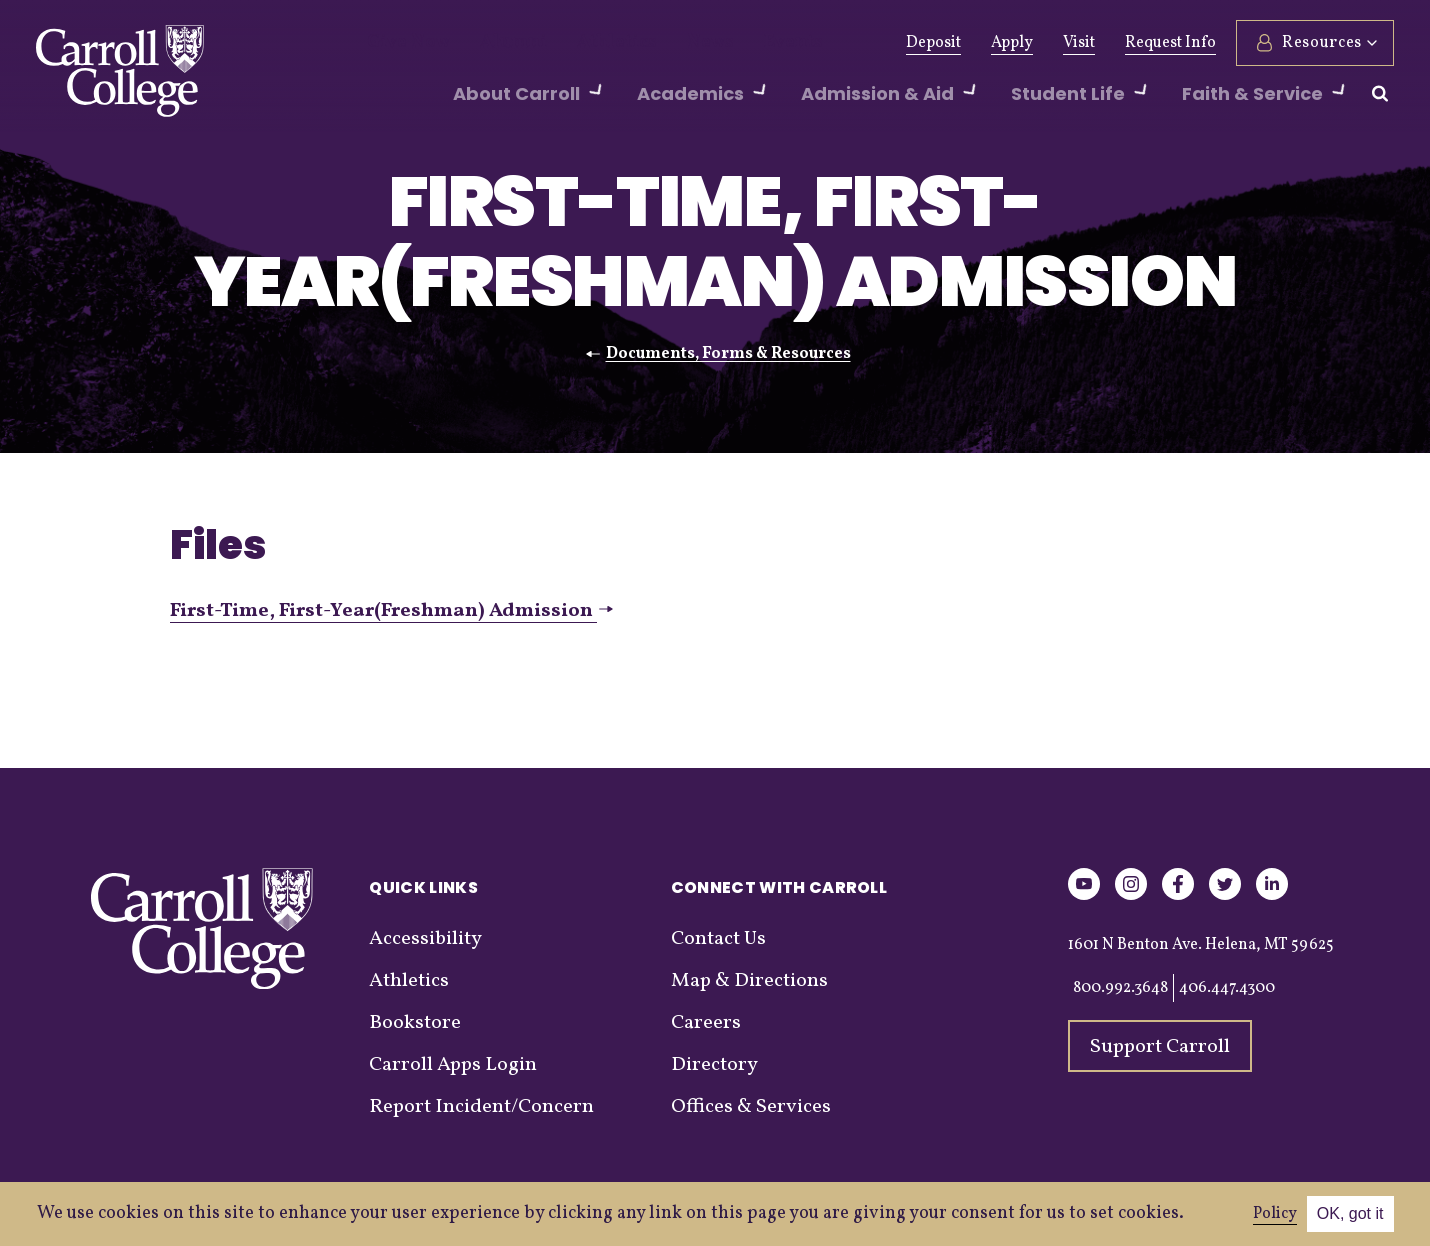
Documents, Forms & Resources (728, 354)
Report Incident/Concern (481, 1107)
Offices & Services (751, 1107)
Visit (1079, 43)
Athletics (581, 43)
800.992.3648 (1120, 988)
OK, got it (1350, 1213)
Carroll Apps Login (453, 1065)
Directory (714, 1065)
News (662, 43)
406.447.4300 (1227, 988)
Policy (1275, 1214)
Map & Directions (749, 981)
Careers (706, 1023)
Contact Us (718, 939)
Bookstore (415, 1023)
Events (735, 43)
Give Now (401, 43)
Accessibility (425, 939)
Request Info (1170, 43)
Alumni (493, 43)
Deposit (933, 43)
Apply (1012, 43)
